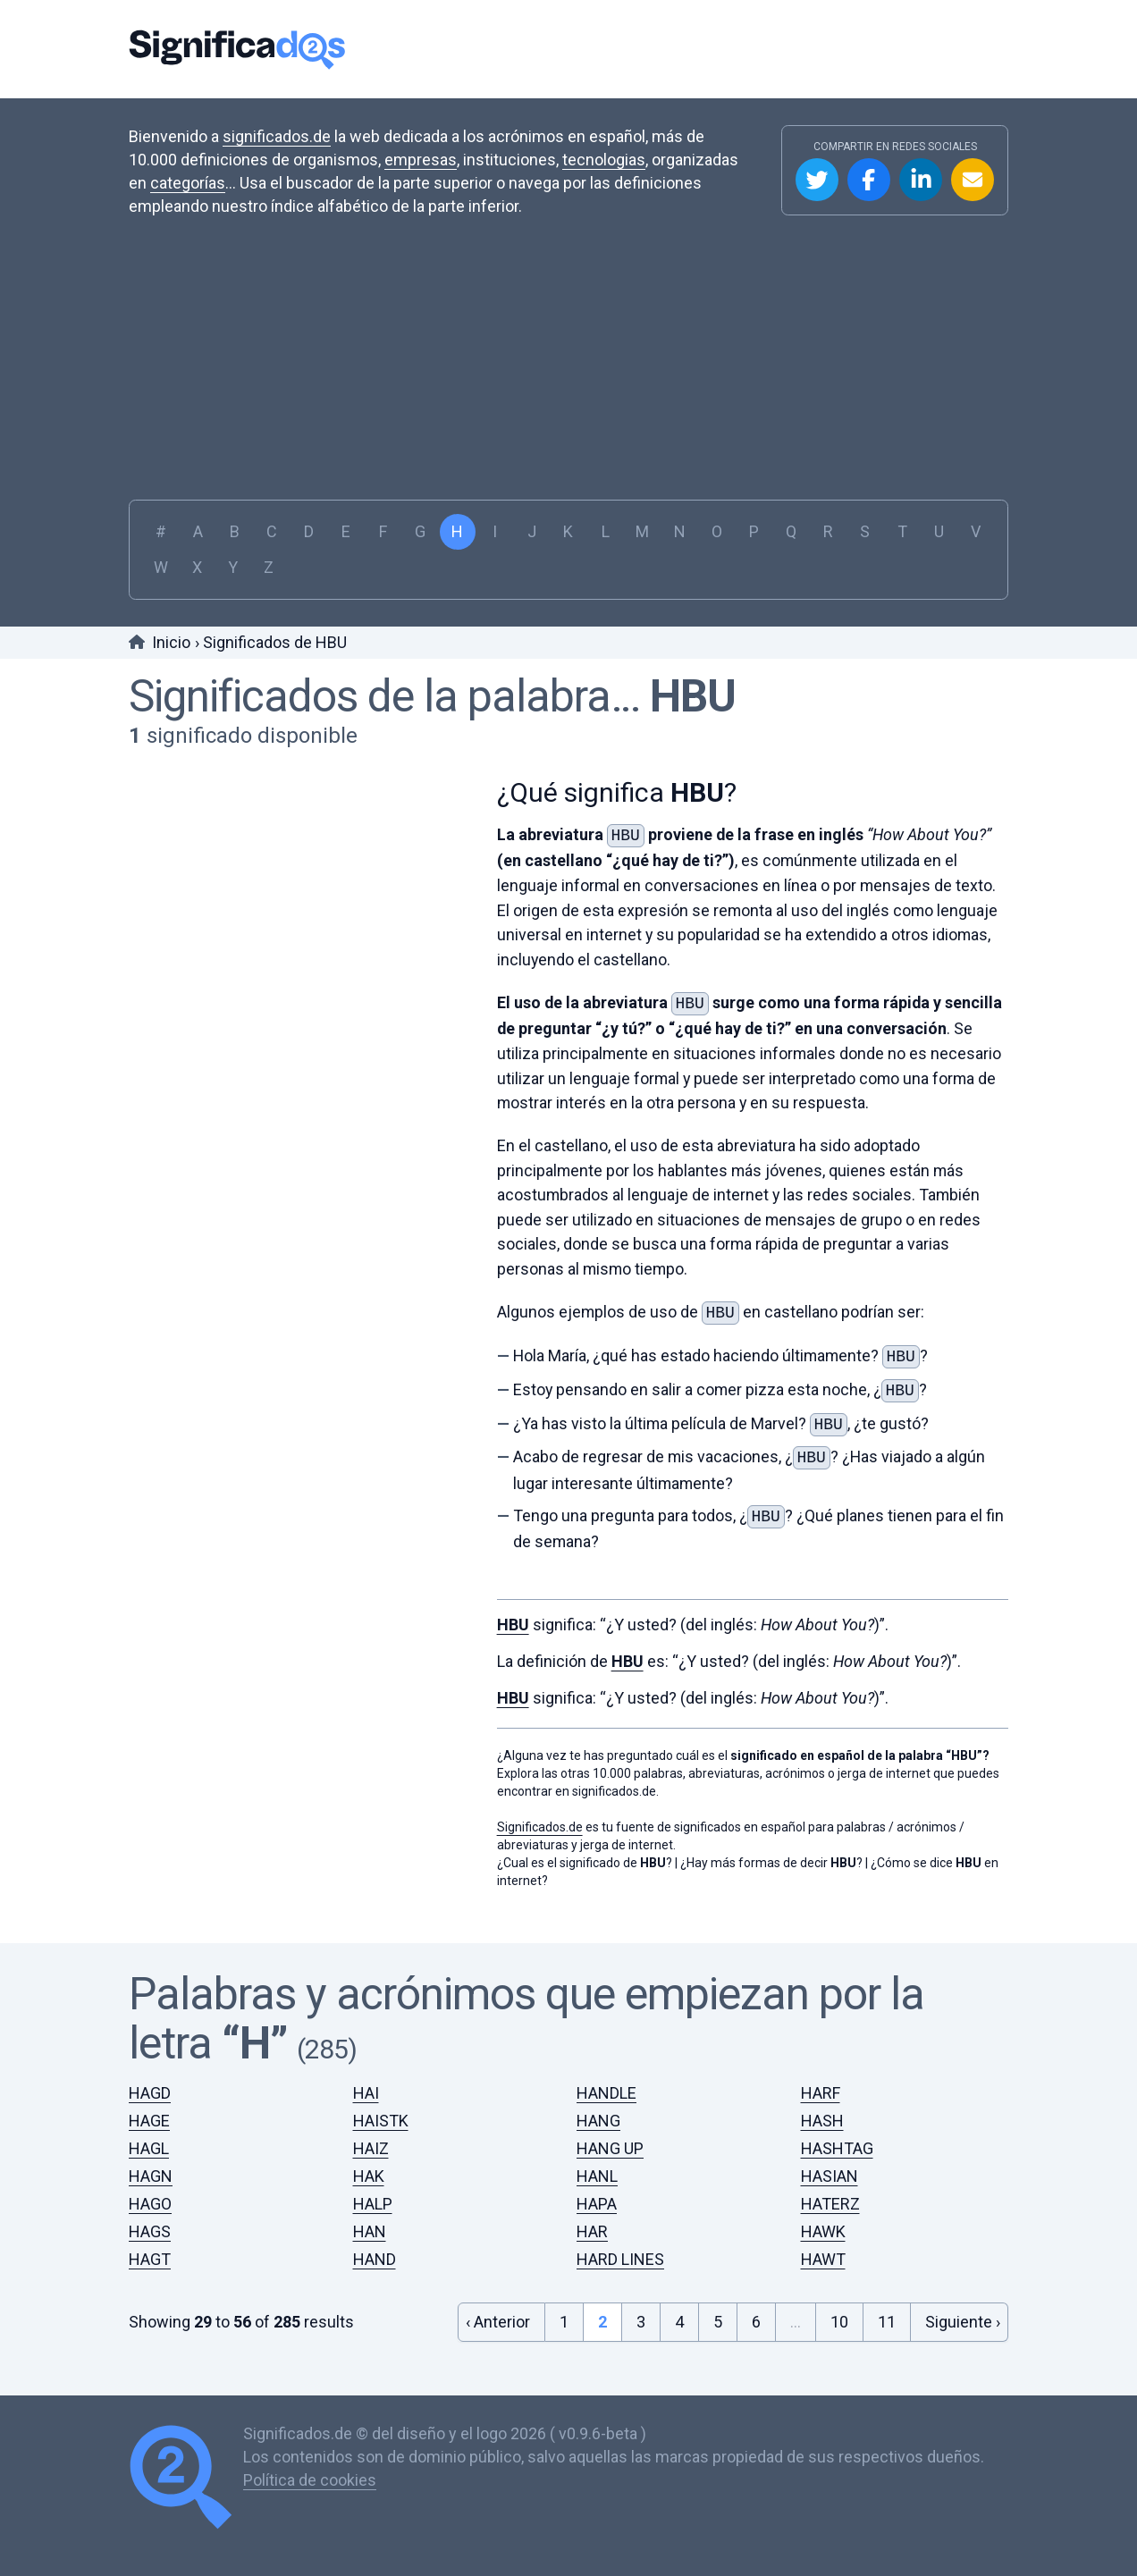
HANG (598, 2106)
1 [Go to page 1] (564, 2307)
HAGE (149, 2106)
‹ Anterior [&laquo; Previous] (498, 2307)
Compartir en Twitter (817, 179)
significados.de (277, 136)
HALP (372, 2189)
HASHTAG (837, 2134)
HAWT (823, 2244)
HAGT (150, 2244)
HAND (374, 2244)
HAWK (823, 2217)
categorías (187, 182)
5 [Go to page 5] (717, 2307)
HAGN (151, 2161)
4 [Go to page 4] (679, 2307)
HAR (592, 2217)
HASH (822, 2106)
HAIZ (371, 2134)
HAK (368, 2161)
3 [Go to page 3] (640, 2307)
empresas (420, 159)
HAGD (150, 2078)
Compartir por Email (972, 179)
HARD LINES (620, 2244)
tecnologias (603, 159)
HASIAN (829, 2161)
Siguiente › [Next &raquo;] (962, 2307)
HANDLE (606, 2078)
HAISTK (380, 2106)
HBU (693, 696)
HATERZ (830, 2189)
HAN (369, 2217)
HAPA (597, 2189)
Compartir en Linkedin (920, 179)
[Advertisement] (568, 352)
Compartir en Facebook (868, 179)
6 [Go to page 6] (756, 2307)
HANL (597, 2161)
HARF (820, 2078)
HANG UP (610, 2134)
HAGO (150, 2189)
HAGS (150, 2217)
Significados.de (237, 49)
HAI (366, 2078)
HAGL (149, 2134)
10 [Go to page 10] (839, 2307)
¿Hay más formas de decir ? (771, 1848)
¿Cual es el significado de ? (584, 1848)
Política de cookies (309, 2465)
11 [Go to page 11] (887, 2307)
